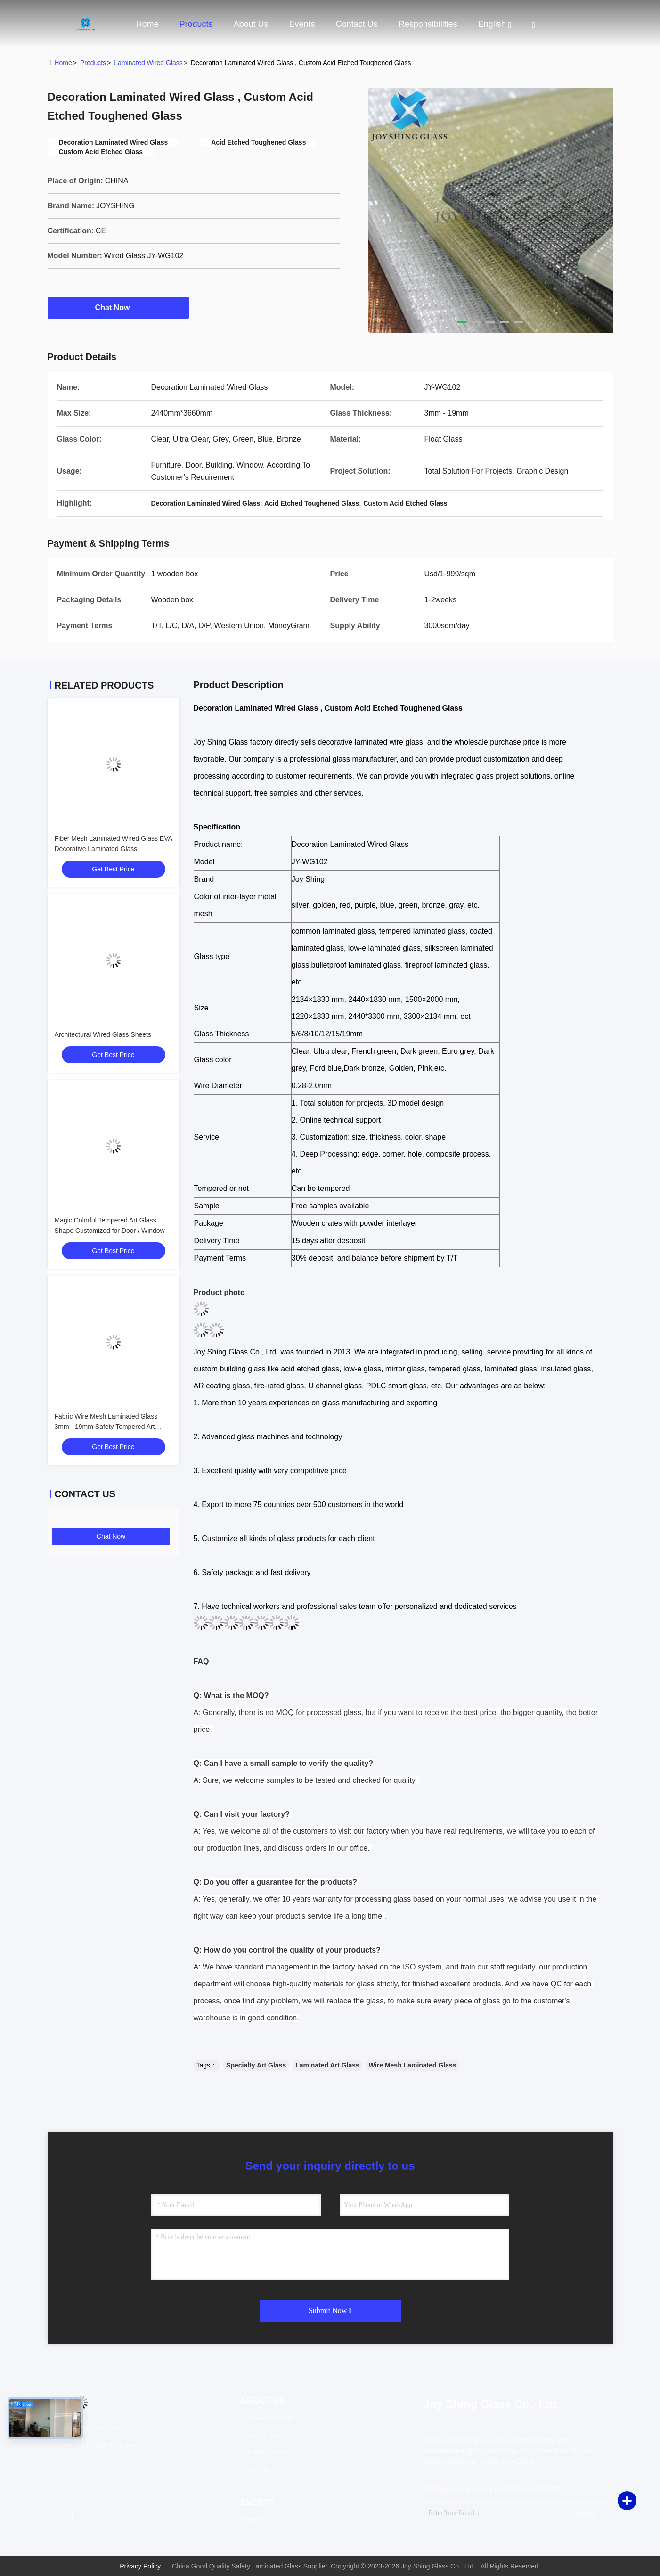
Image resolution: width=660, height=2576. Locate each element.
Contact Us (357, 24)
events (302, 24)
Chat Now (118, 307)
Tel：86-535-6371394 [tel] (88, 2428)
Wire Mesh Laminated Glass (412, 2065)
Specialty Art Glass (256, 2065)
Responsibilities (428, 24)
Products (196, 24)
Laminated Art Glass (327, 2065)
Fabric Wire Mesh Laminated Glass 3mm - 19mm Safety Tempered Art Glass (106, 1426)
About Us (251, 24)
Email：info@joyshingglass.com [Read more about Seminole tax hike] (103, 2445)
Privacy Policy (140, 2566)
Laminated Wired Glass (148, 62)
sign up (583, 2513)
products (93, 62)
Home (147, 24)
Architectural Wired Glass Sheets (103, 1034)
